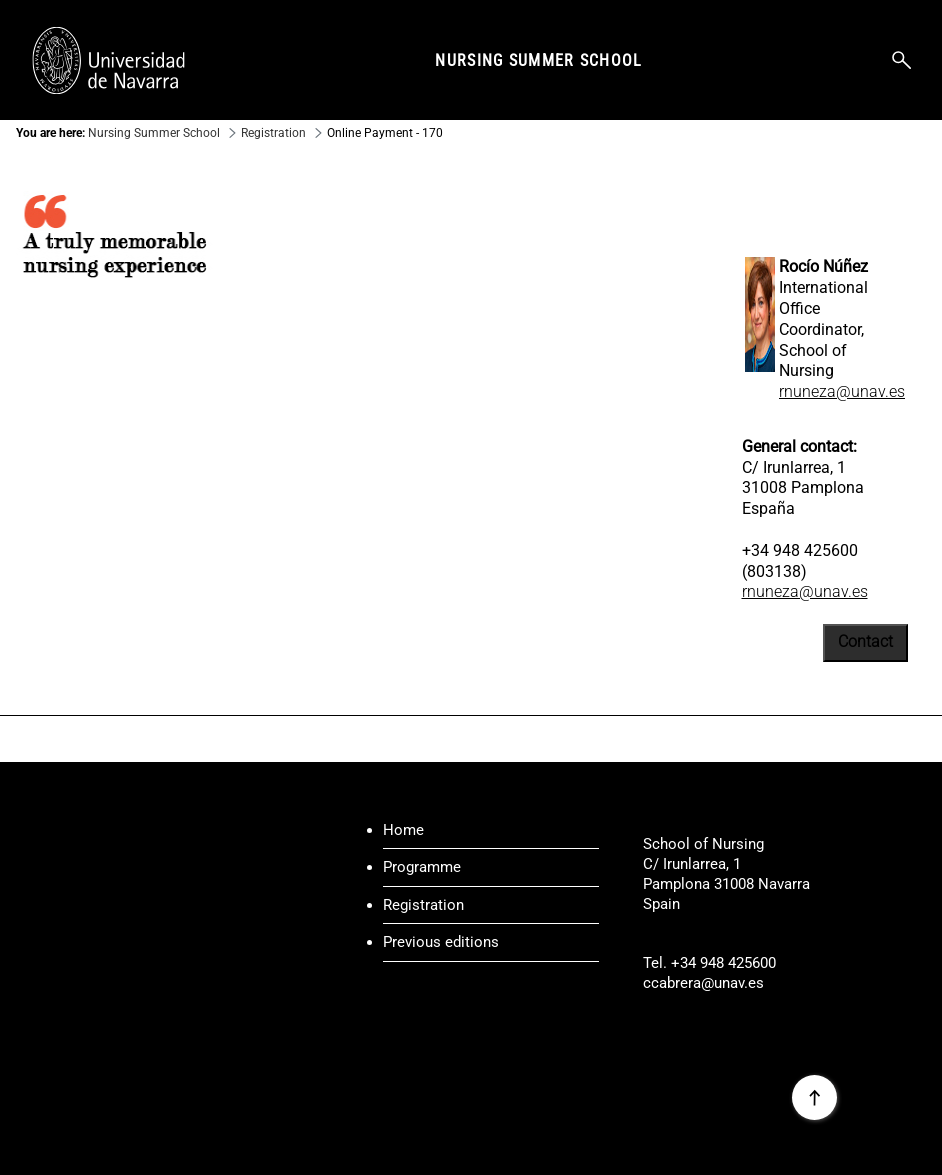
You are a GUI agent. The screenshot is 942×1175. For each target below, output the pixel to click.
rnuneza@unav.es (842, 391)
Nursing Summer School (538, 60)
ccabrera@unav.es (703, 983)
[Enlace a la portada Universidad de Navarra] (108, 60)
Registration (423, 905)
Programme (422, 867)
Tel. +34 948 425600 (709, 963)
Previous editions (441, 942)
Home (403, 830)
